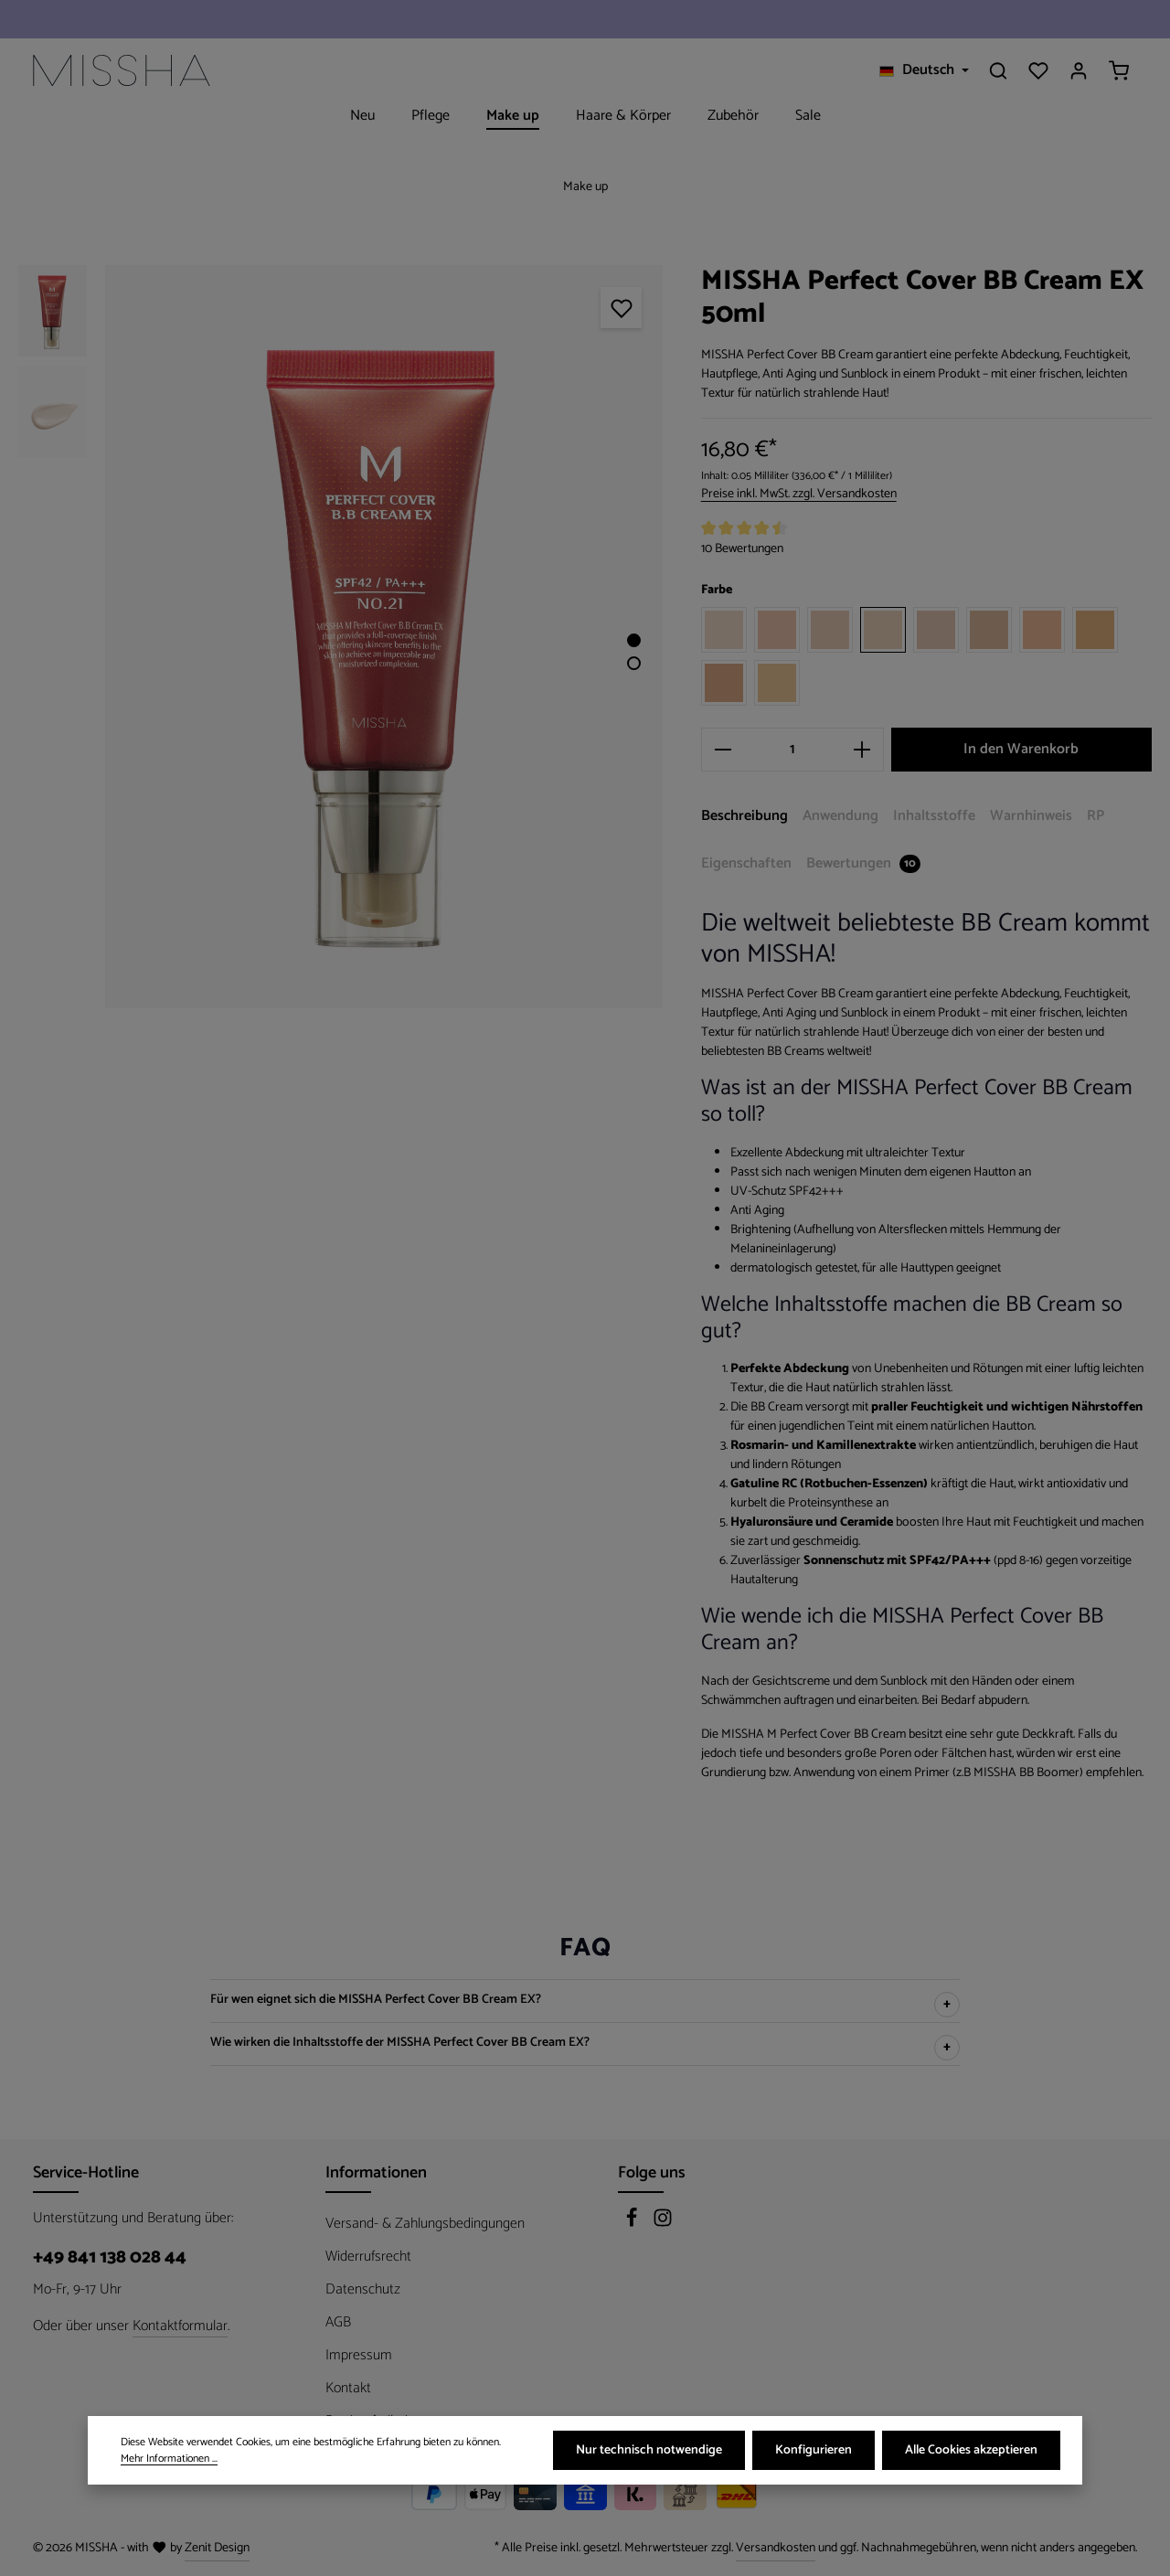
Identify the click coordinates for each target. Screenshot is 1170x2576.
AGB (338, 2322)
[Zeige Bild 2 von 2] (634, 663)
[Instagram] (663, 2223)
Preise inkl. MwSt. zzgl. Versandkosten (799, 494)
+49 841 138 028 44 (109, 2258)
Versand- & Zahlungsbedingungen (425, 2223)
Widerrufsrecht (368, 2256)
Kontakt (348, 2388)
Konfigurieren (813, 2451)
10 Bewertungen (742, 548)
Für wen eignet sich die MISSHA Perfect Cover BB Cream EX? (375, 2000)
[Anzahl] (792, 750)
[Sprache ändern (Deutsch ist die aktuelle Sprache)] (924, 70)
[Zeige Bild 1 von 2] (634, 640)
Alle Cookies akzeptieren (971, 2451)
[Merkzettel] (1038, 70)
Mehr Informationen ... (169, 2460)
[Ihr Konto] (1078, 70)
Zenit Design (217, 2548)
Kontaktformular (180, 2326)
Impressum (358, 2355)
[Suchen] (998, 70)
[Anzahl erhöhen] (862, 750)
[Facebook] (633, 2223)
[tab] (744, 817)
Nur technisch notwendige (649, 2451)
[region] (341, 636)
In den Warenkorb (1021, 749)
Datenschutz (362, 2289)
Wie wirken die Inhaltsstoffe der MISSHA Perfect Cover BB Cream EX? (400, 2043)
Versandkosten (775, 2548)
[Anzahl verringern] (722, 750)
